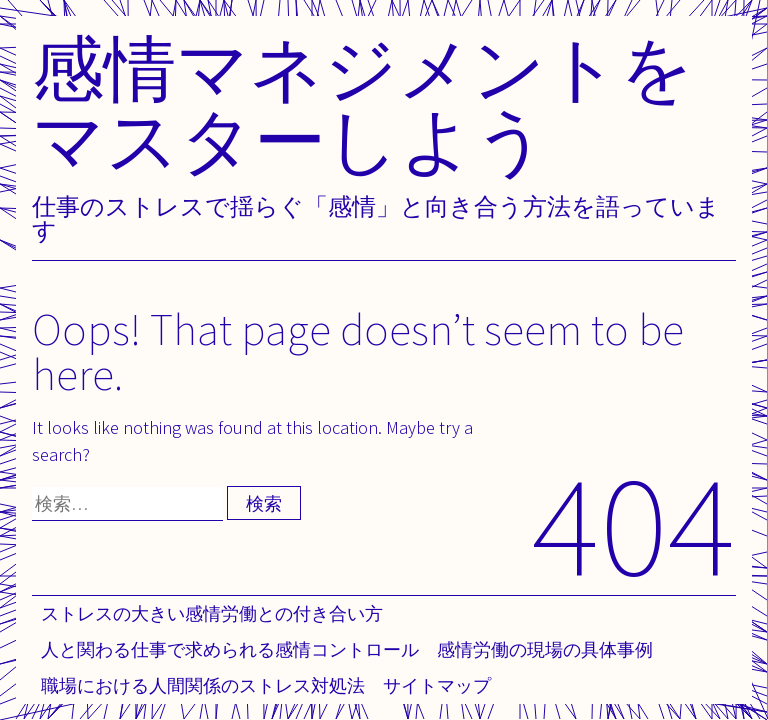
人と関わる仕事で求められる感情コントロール (230, 649)
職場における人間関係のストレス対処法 (203, 685)
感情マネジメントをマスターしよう (363, 103)
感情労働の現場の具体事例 (545, 649)
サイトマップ (437, 685)
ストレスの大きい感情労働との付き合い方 (212, 613)
